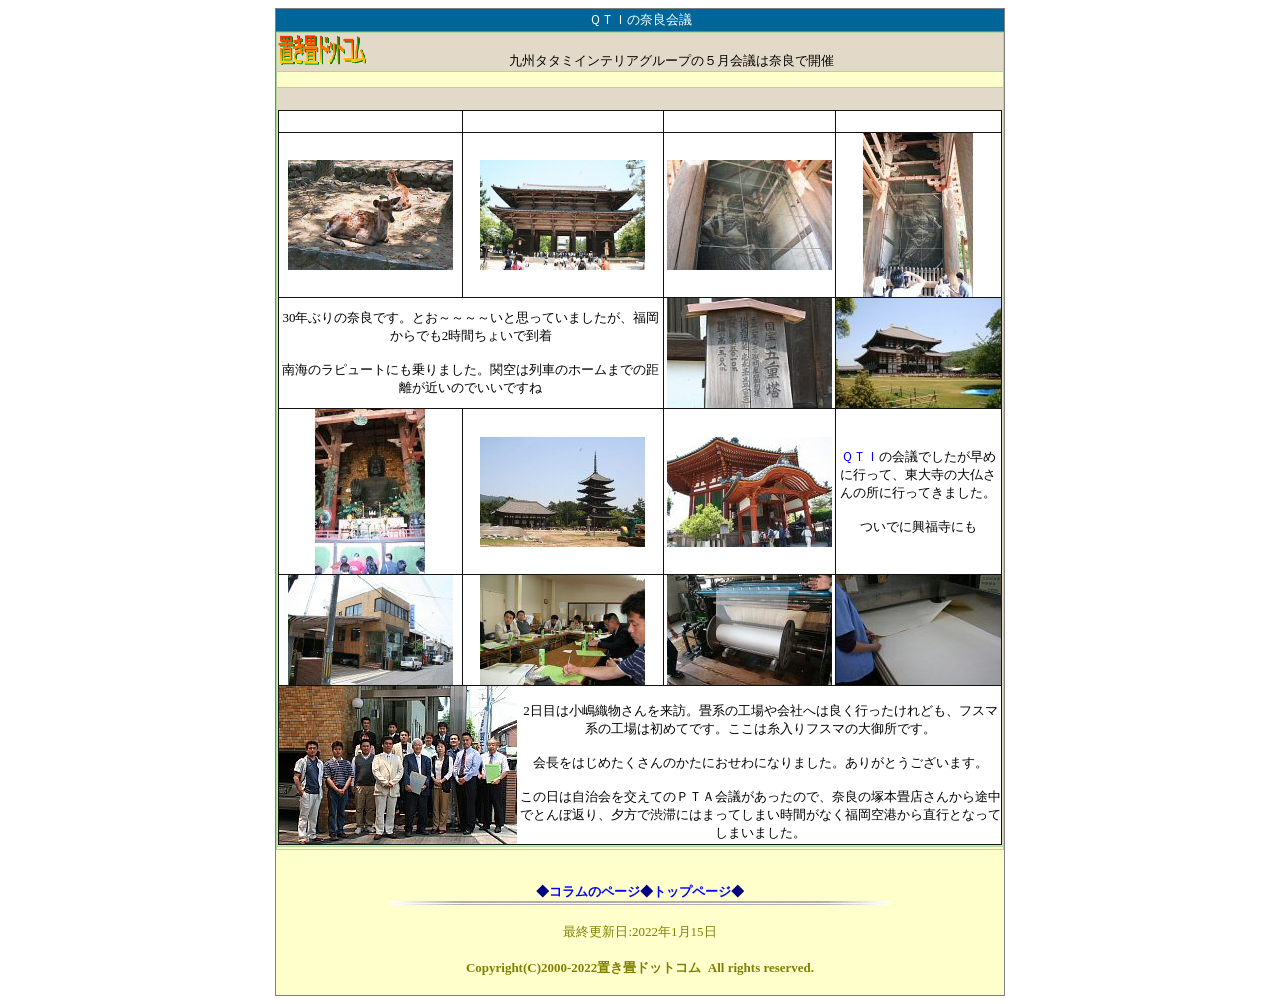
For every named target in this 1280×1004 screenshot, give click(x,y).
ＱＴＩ (860, 456)
